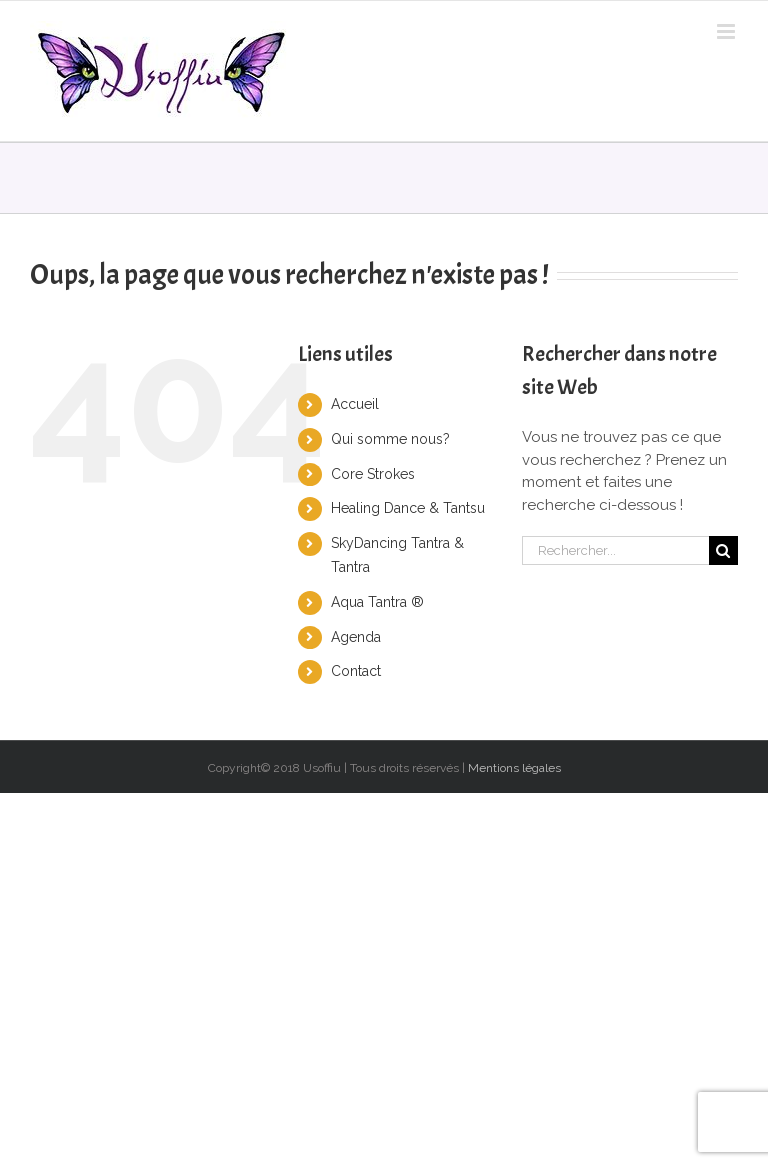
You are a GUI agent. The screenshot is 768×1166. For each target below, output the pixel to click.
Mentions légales (514, 768)
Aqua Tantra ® (377, 602)
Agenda (356, 637)
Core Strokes (373, 474)
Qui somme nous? (390, 439)
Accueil (355, 404)
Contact (356, 671)
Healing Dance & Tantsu (408, 508)
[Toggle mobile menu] (727, 31)
